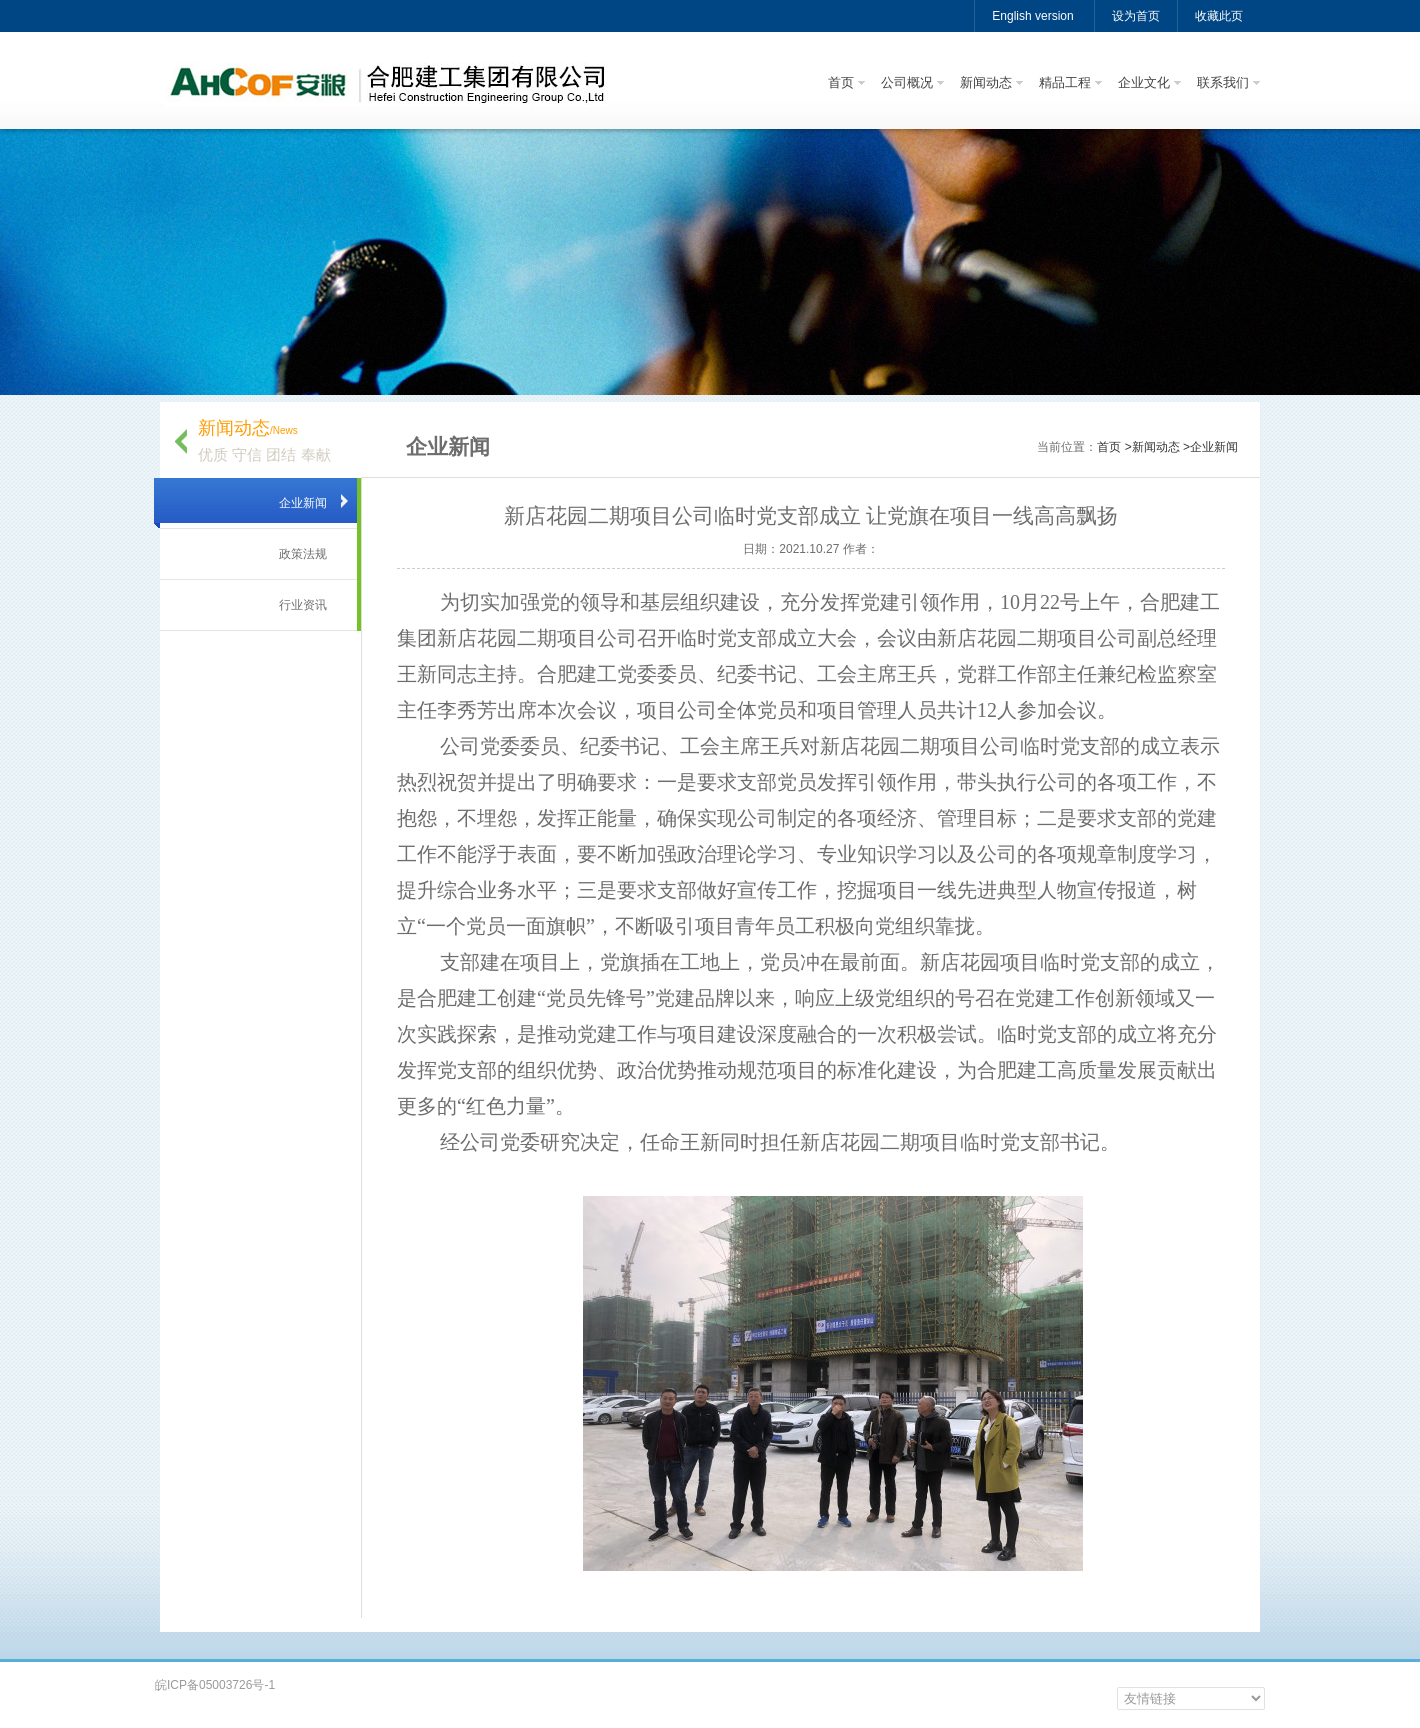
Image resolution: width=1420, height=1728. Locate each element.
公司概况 (907, 82)
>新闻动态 (1152, 447)
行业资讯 (303, 605)
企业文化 (1144, 82)
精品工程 (1065, 82)
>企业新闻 (1210, 447)
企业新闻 (303, 503)
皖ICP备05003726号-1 (215, 1685)
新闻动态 (986, 82)
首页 (841, 82)
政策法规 (303, 554)
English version (1032, 16)
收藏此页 (1219, 16)
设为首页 (1136, 16)
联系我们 (1223, 82)
